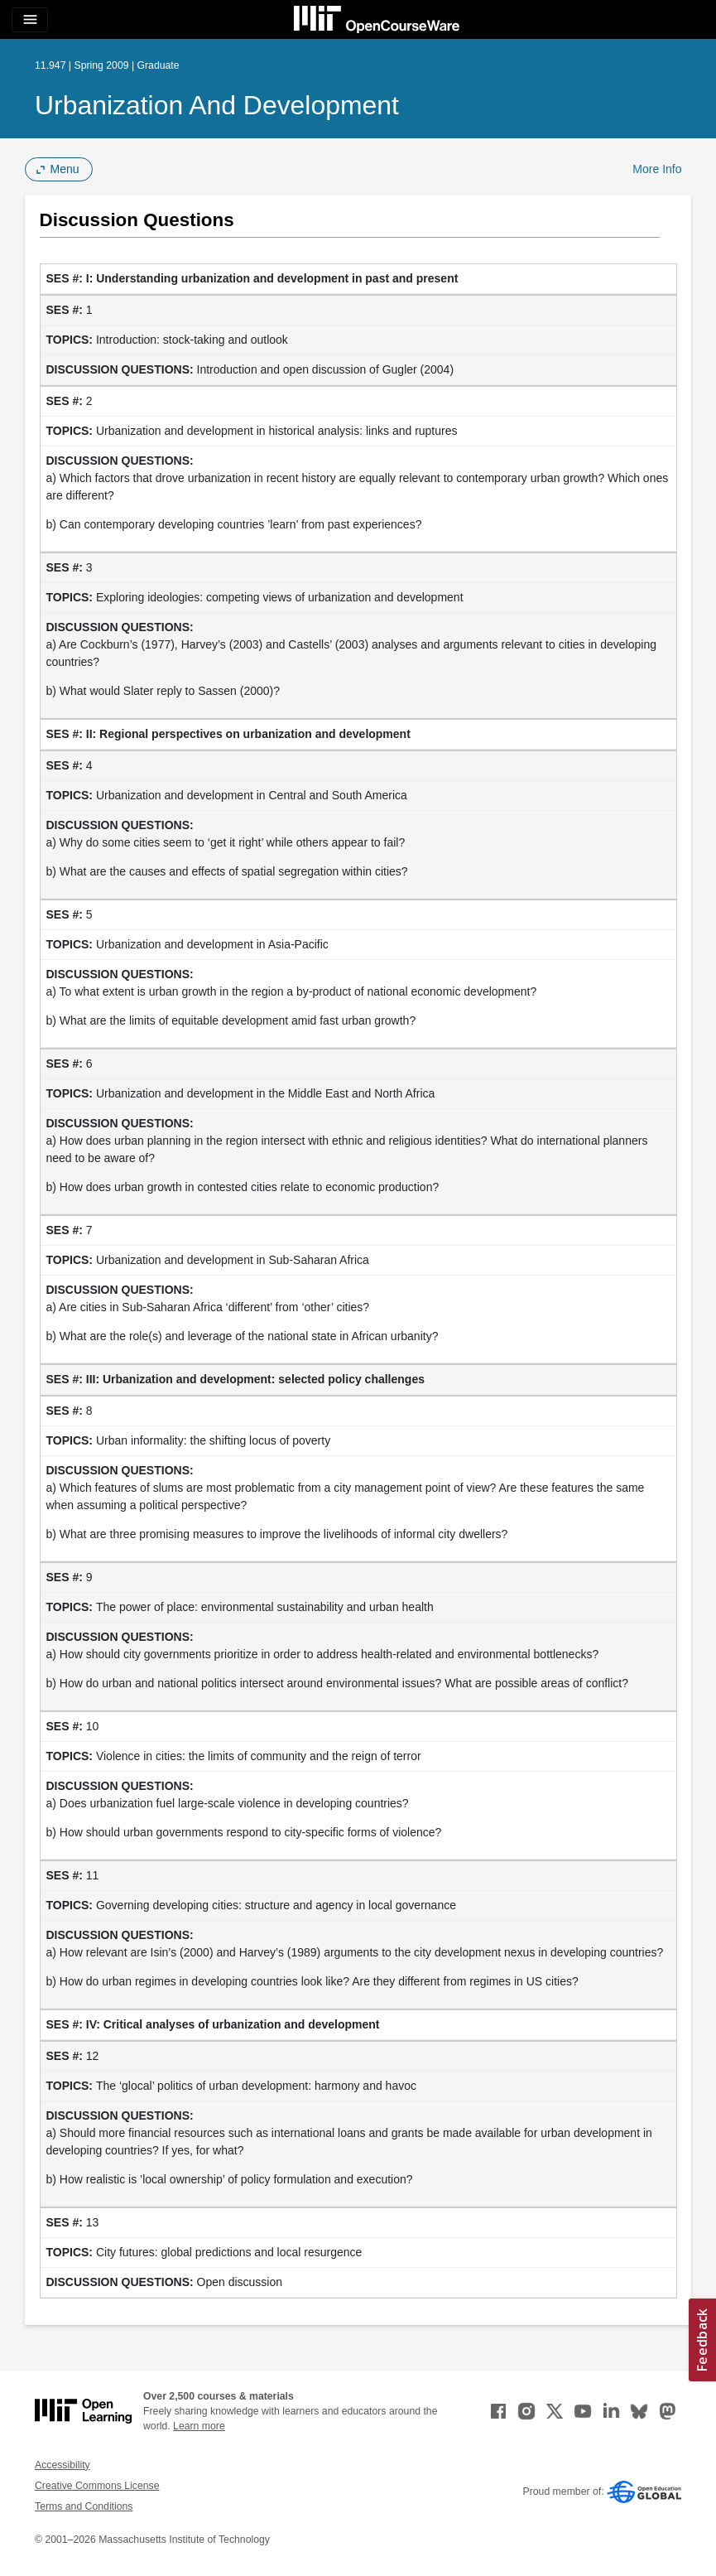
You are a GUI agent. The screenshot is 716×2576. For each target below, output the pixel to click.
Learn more (199, 2426)
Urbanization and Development (217, 105)
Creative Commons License (97, 2486)
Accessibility (62, 2465)
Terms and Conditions (83, 2506)
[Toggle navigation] (30, 19)
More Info (656, 169)
